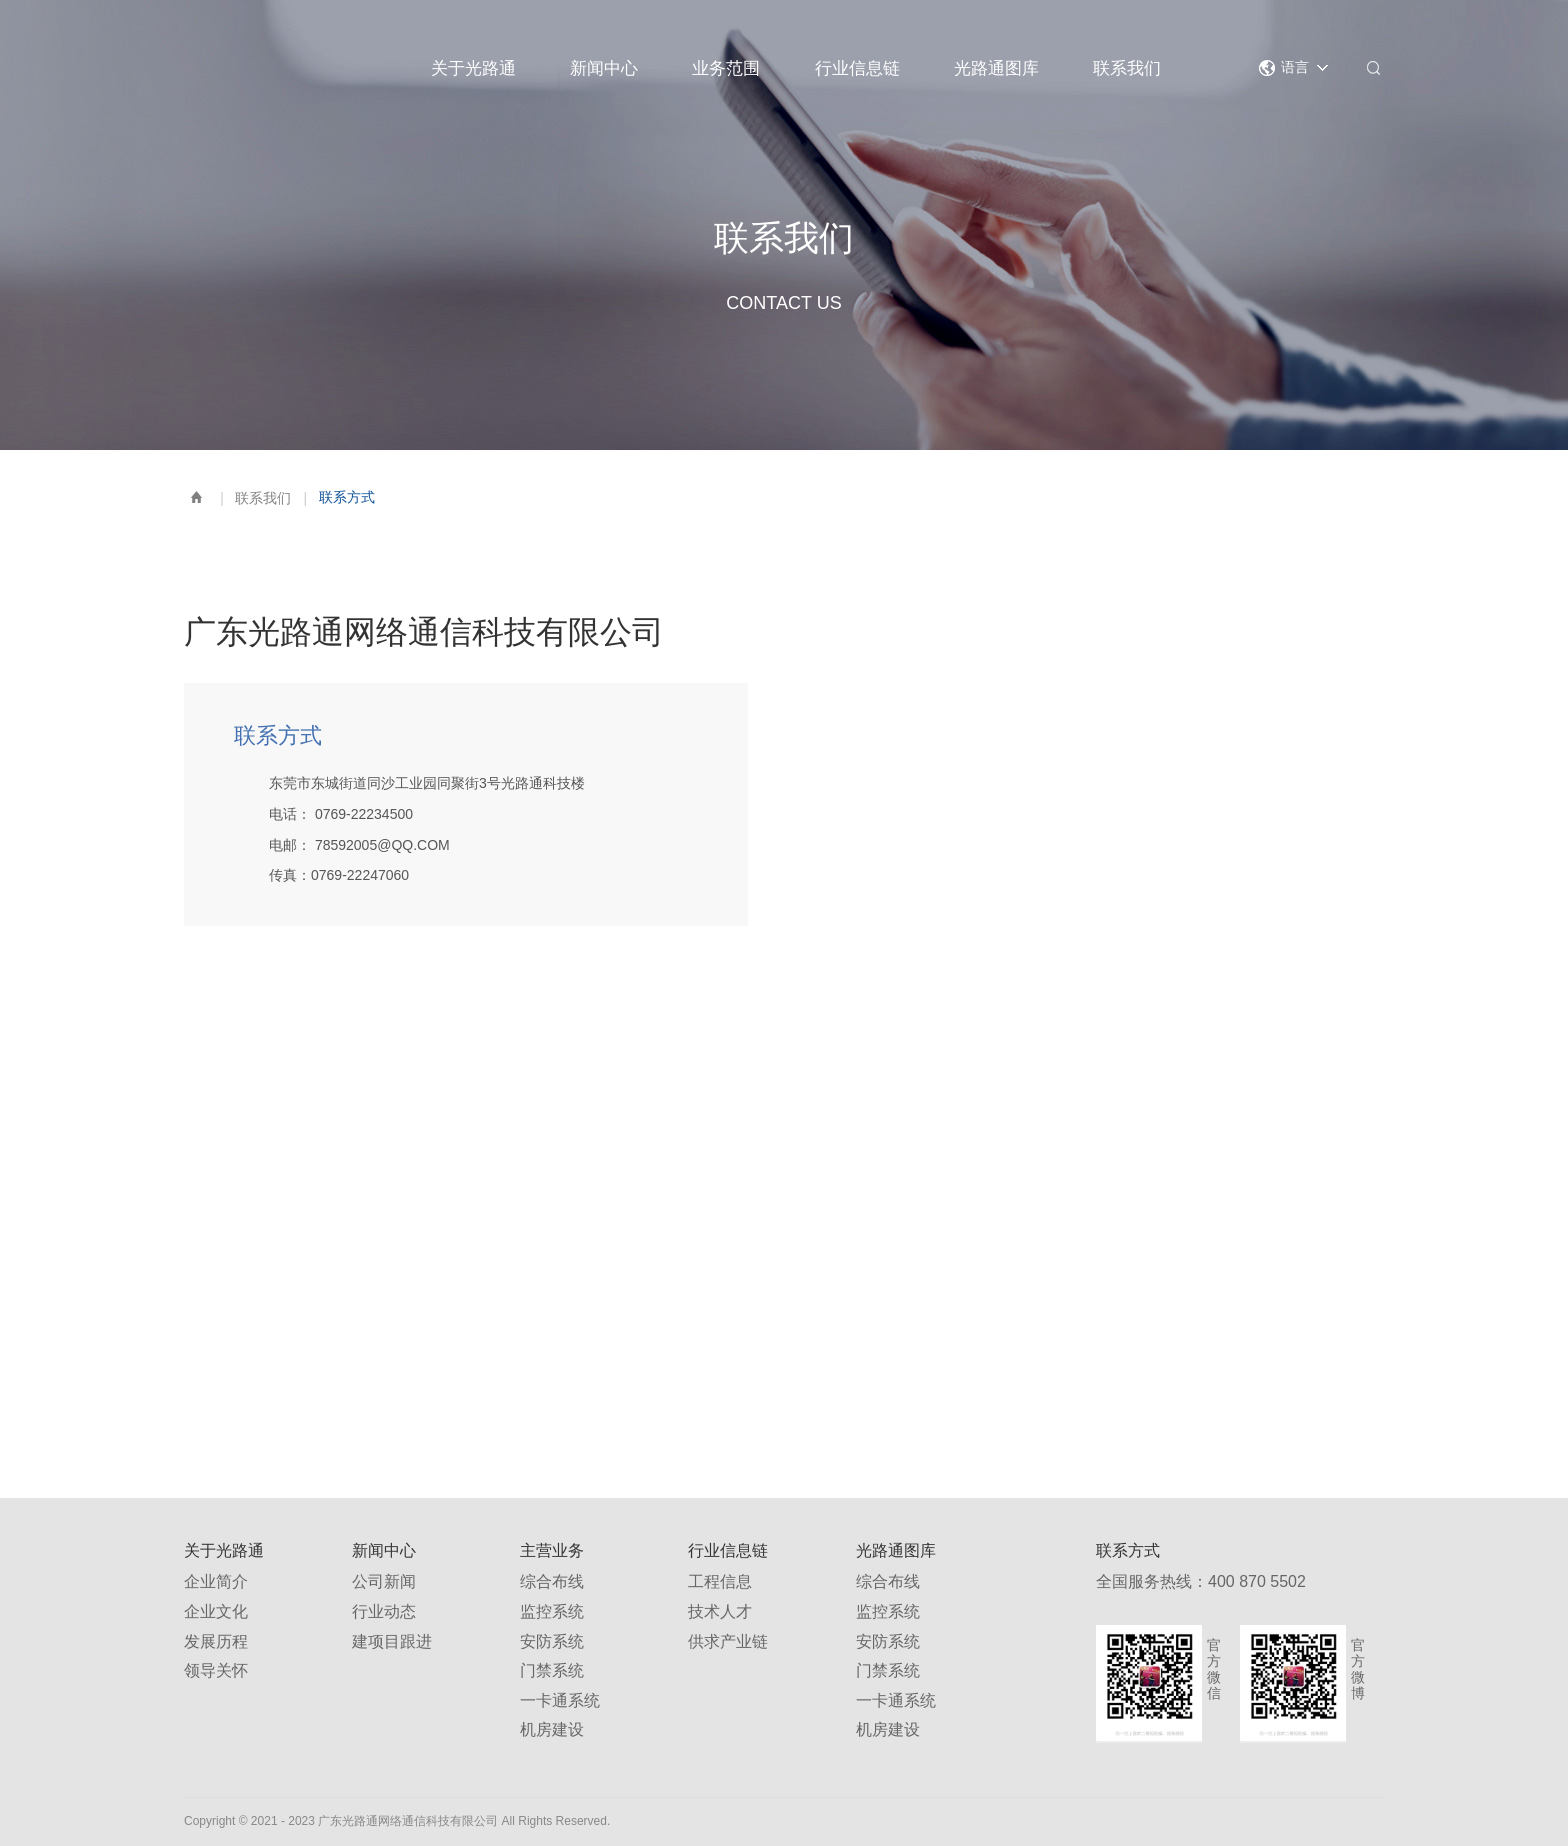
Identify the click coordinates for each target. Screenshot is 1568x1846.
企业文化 (216, 1611)
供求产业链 (728, 1641)
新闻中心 (604, 68)
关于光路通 (473, 68)
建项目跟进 (392, 1641)
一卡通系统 (560, 1700)
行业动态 (384, 1611)
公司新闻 (384, 1581)
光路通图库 (996, 68)
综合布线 (552, 1581)
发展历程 (216, 1641)
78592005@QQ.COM (382, 845)
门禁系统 (552, 1670)
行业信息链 (857, 68)
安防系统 (552, 1641)
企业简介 (216, 1581)
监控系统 (552, 1611)
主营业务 (552, 1550)
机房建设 (552, 1729)
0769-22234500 (364, 814)
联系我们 (1127, 68)
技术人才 (720, 1611)
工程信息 (720, 1581)
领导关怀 (216, 1670)
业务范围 (726, 68)
